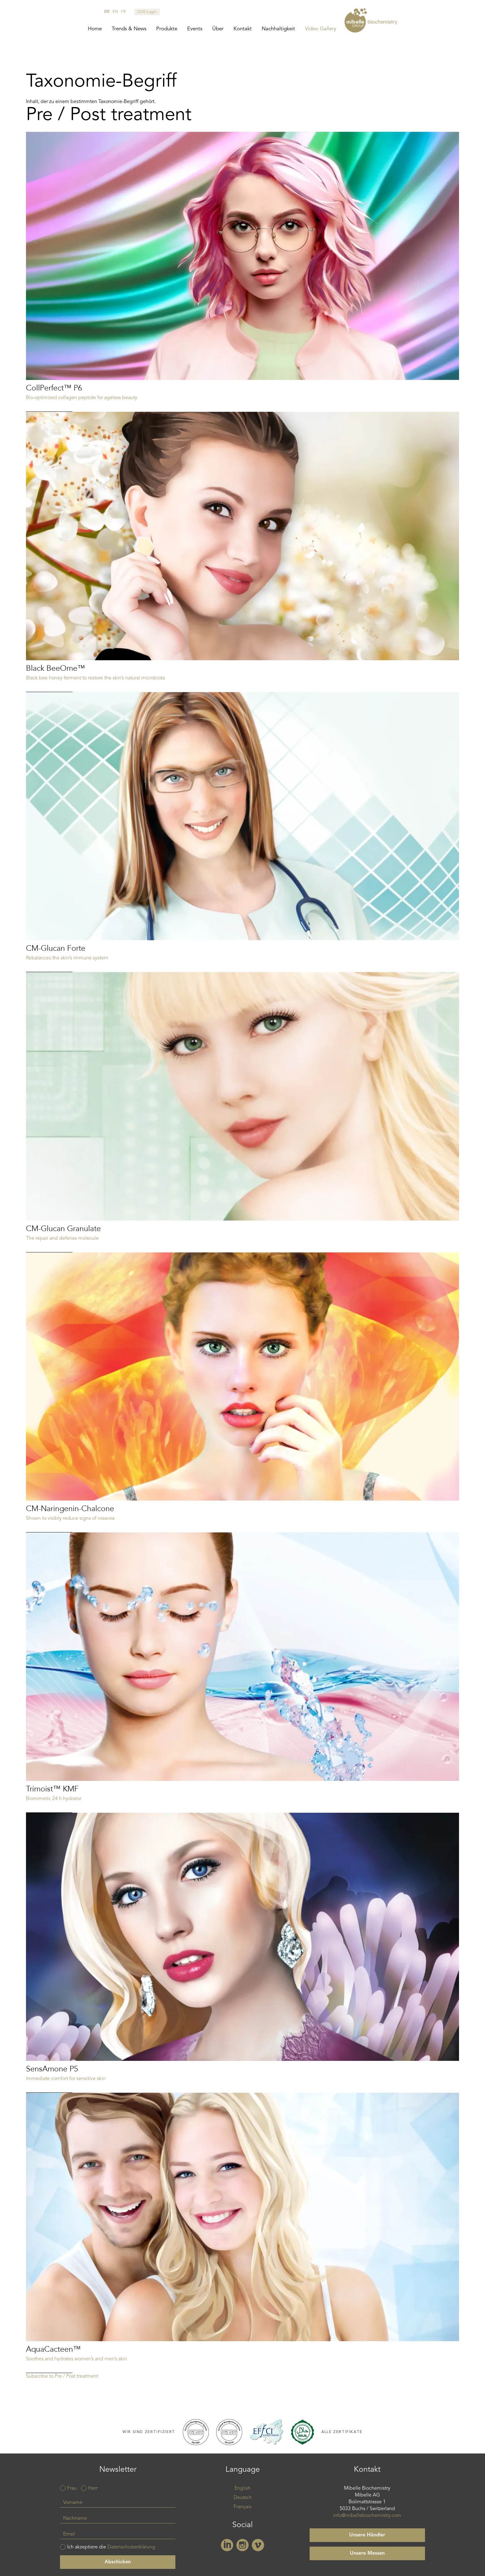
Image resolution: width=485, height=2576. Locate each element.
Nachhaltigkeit (278, 29)
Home (95, 29)
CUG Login (147, 12)
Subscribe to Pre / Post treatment (62, 2376)
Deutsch (243, 2497)
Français (242, 2507)
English (242, 2488)
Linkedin (227, 2545)
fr (123, 12)
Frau (72, 2488)
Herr (93, 2488)
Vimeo (258, 2545)
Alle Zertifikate (342, 2432)
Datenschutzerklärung (131, 2547)
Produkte (166, 29)
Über (218, 29)
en (115, 12)
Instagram (242, 2545)
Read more (242, 272)
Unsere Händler (367, 2535)
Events (194, 29)
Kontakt (243, 29)
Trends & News (129, 29)
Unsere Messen (367, 2553)
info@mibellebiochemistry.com (367, 2515)
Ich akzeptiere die (111, 2547)
